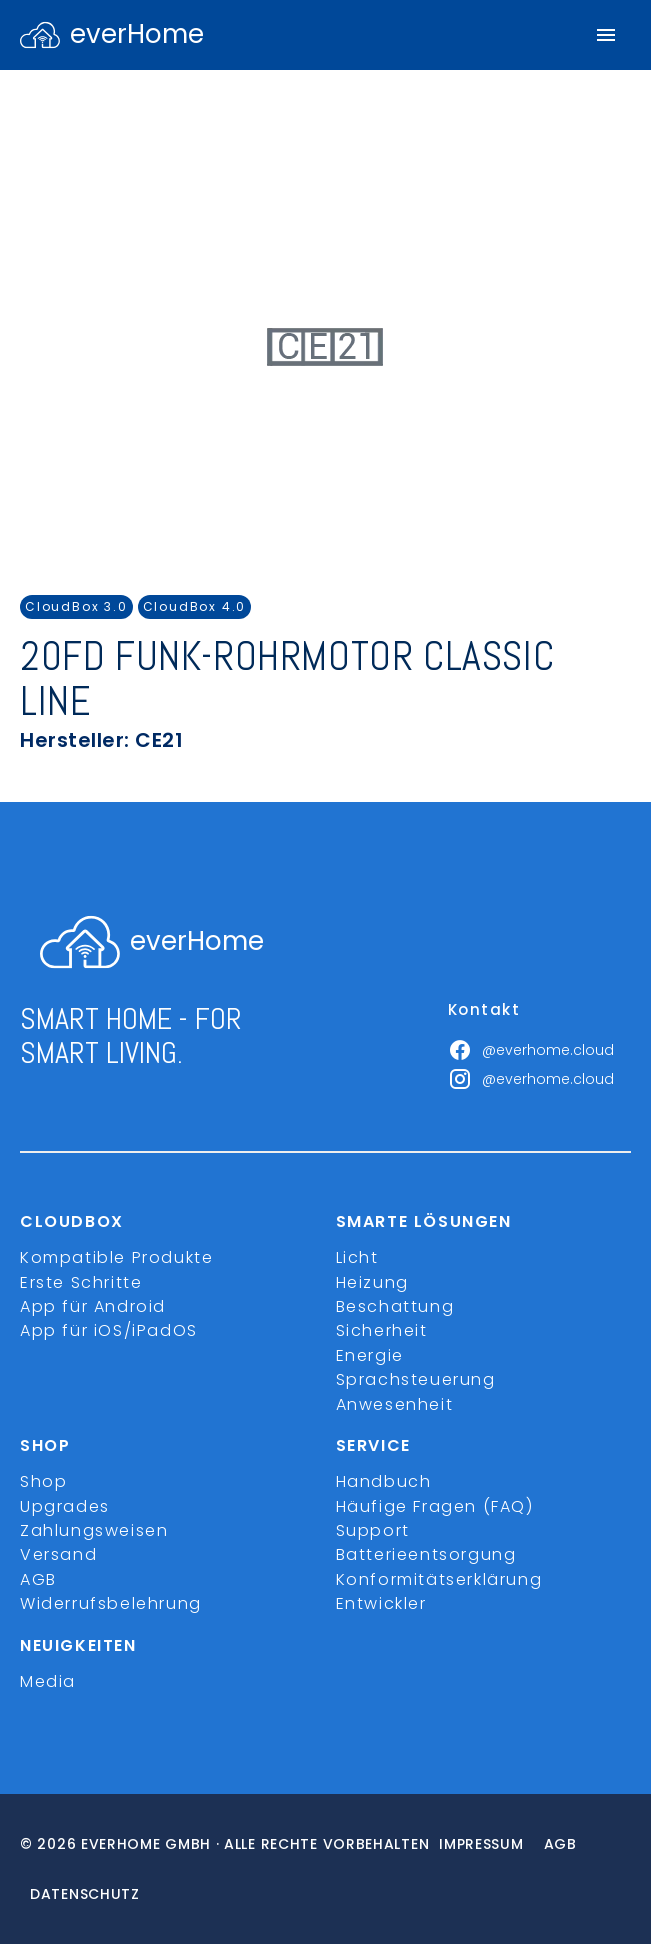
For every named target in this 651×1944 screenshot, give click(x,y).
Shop (43, 1481)
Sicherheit (382, 1330)
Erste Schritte (81, 1282)
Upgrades (65, 1506)
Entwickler (381, 1603)
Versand (58, 1554)
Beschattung (395, 1306)
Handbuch (384, 1481)
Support (373, 1530)
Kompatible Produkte (116, 1257)
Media (48, 1681)
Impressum (481, 1844)
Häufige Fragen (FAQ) (435, 1506)
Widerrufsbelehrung (111, 1603)
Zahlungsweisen (94, 1530)
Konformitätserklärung (439, 1579)
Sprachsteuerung (416, 1379)
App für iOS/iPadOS (109, 1330)
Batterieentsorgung (426, 1554)
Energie (370, 1355)
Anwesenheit (395, 1404)
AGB (38, 1579)
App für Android (93, 1306)
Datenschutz (85, 1894)
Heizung (372, 1282)
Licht (357, 1257)
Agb (560, 1844)
